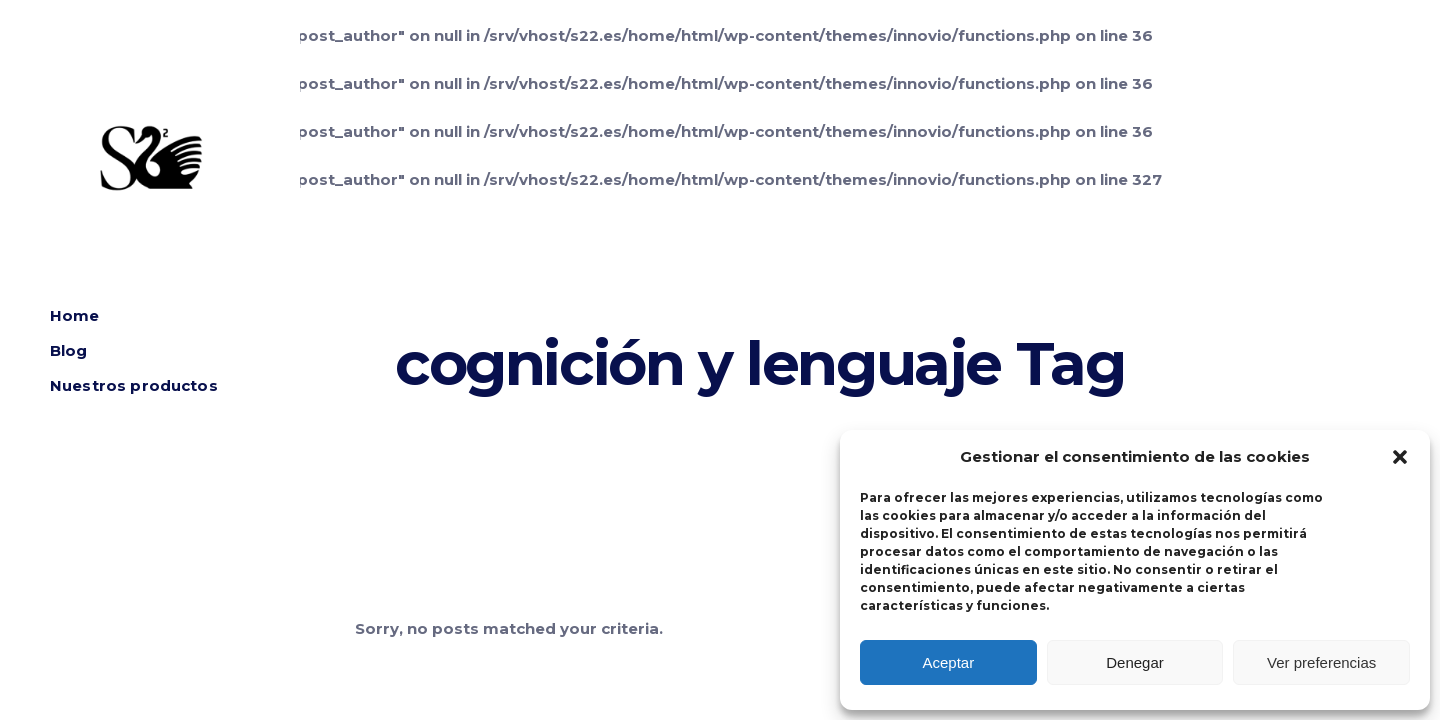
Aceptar (948, 662)
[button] (1400, 457)
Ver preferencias (1321, 662)
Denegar (1135, 662)
